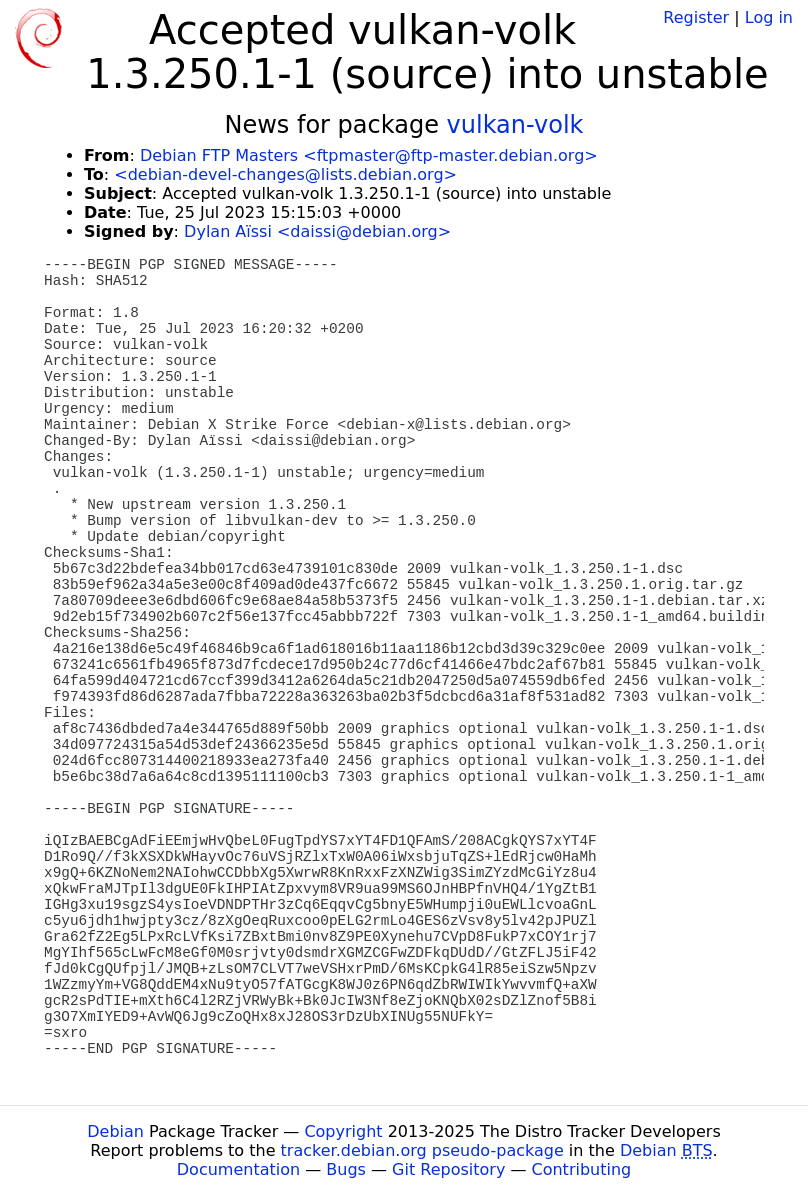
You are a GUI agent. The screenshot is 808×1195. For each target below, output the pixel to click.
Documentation (238, 1169)
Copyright (343, 1131)
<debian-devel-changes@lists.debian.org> (285, 174)
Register (696, 17)
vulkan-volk (515, 125)
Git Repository (448, 1169)
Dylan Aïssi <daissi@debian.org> (317, 231)
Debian (115, 1131)
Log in (769, 17)
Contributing (582, 1169)
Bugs (346, 1169)
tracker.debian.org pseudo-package (422, 1150)
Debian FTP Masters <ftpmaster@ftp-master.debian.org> (369, 155)
